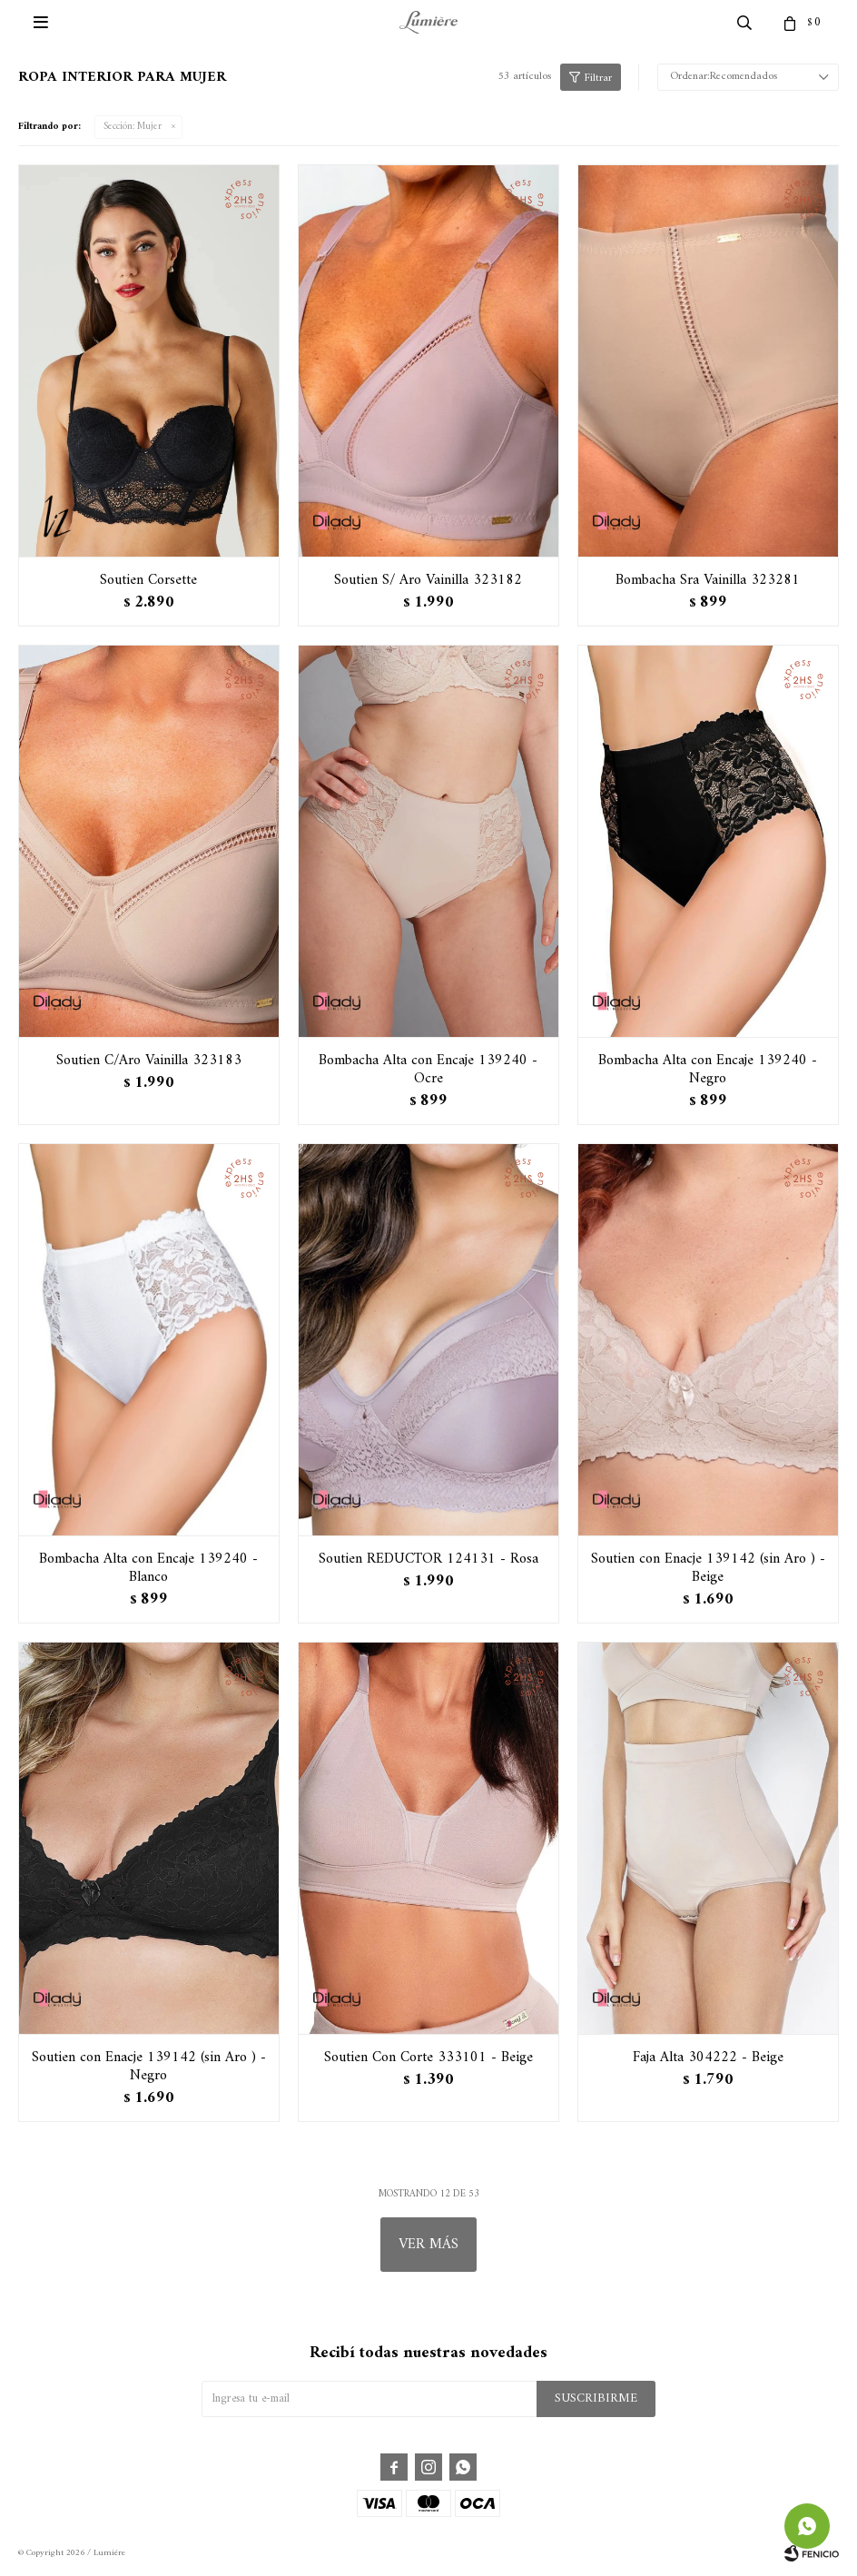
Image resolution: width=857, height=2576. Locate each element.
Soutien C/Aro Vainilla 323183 (148, 1060)
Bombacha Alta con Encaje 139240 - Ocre (428, 1069)
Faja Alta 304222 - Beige (708, 2057)
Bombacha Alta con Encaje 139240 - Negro (707, 1069)
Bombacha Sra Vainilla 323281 (708, 580)
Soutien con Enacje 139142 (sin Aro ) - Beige (708, 1568)
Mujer (132, 126)
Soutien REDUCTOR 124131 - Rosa (428, 1559)
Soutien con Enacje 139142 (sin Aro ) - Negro (149, 2066)
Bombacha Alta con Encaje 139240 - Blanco (148, 1568)
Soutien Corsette (148, 580)
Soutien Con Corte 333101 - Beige (428, 2057)
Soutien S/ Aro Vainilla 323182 (428, 580)
